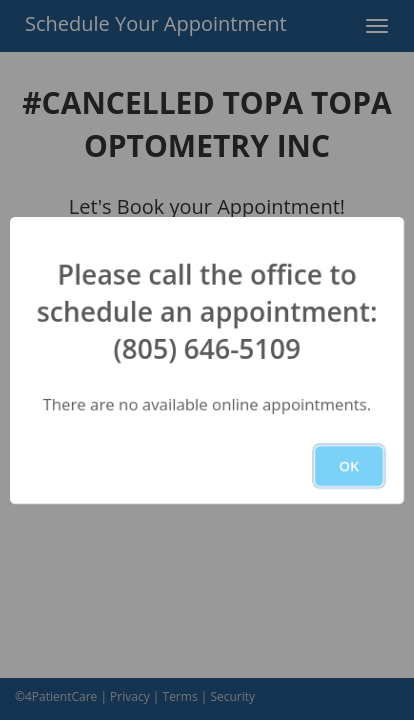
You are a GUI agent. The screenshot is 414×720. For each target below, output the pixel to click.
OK (349, 465)
